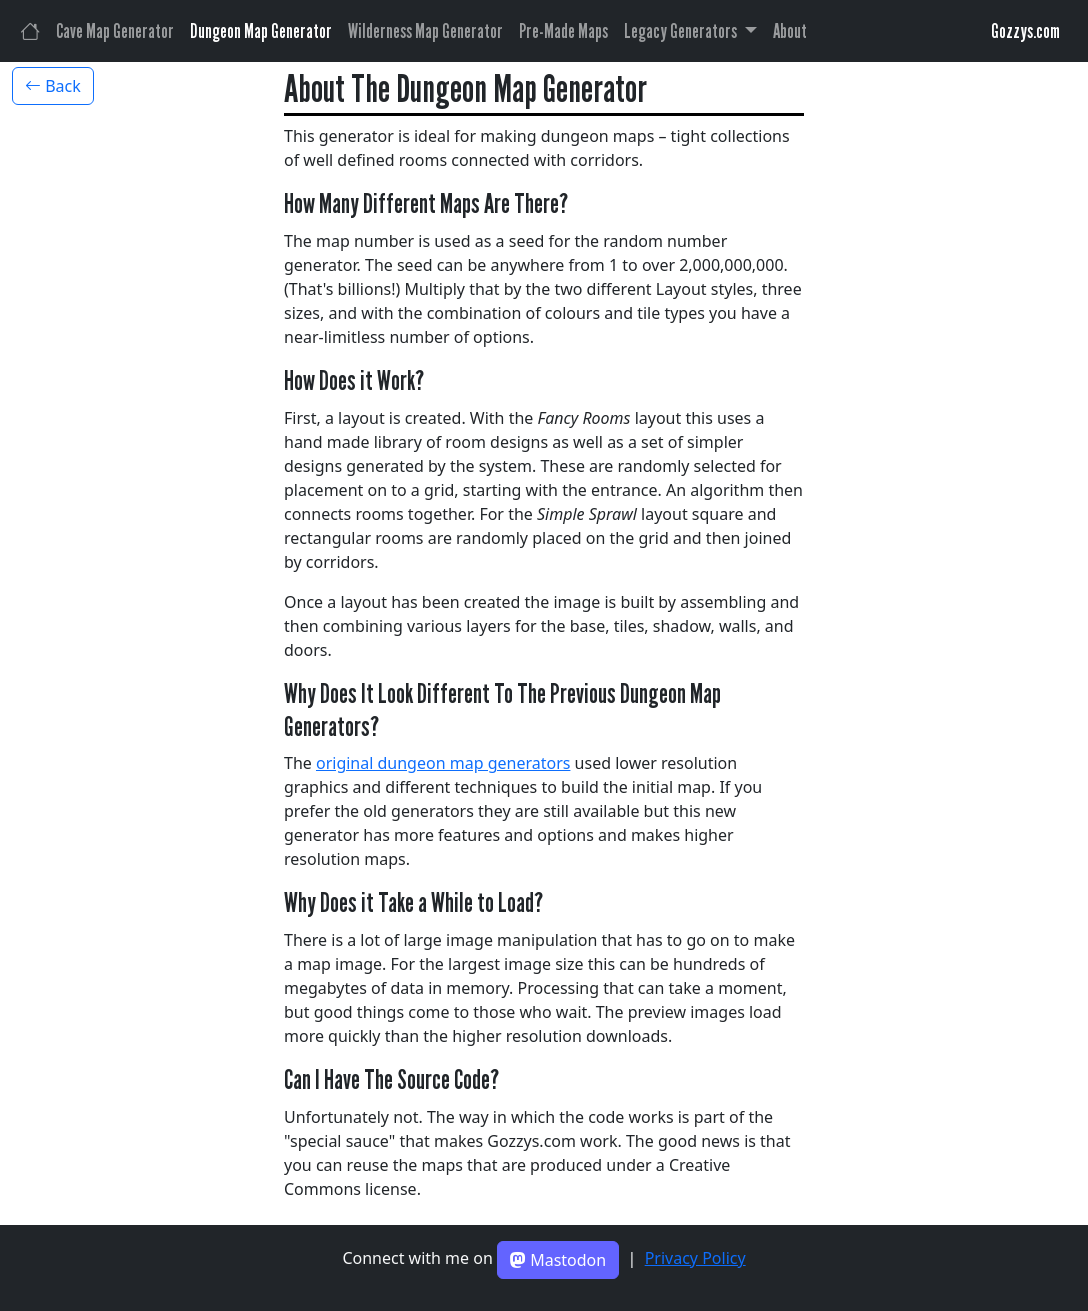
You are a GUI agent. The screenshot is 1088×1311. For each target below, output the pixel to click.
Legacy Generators (682, 31)
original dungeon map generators (443, 763)
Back (53, 86)
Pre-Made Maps (563, 31)
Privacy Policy (695, 1258)
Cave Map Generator (115, 31)
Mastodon (558, 1260)
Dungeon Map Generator (261, 31)
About (790, 31)
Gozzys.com (1025, 31)
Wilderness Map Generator (425, 31)
